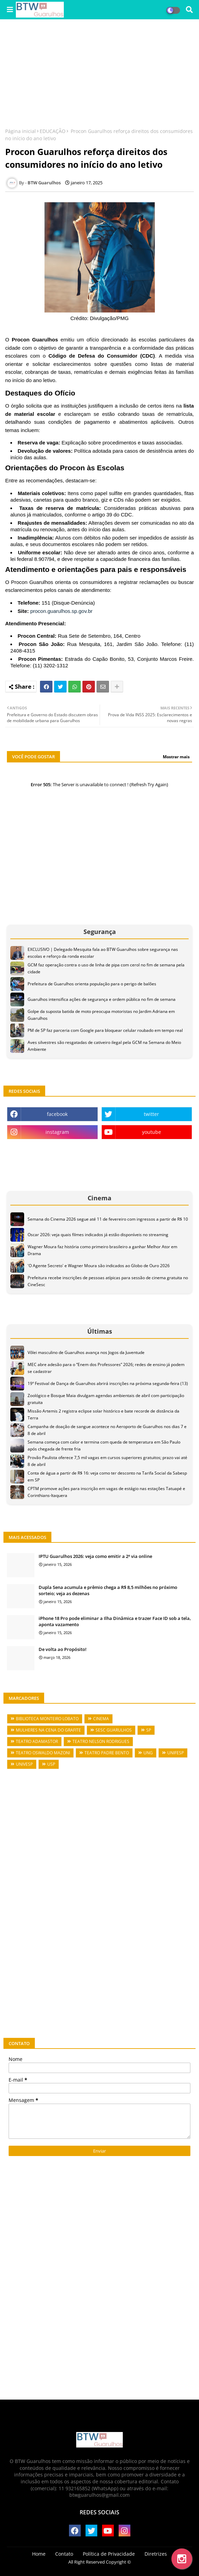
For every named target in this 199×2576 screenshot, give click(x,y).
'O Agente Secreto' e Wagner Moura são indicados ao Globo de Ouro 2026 (99, 1266)
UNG (148, 1753)
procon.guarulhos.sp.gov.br (61, 611)
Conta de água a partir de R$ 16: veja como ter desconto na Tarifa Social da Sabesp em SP (107, 1476)
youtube (151, 1132)
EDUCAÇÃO (53, 131)
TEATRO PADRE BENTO (106, 1753)
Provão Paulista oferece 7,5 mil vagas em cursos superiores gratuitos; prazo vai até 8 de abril (107, 1461)
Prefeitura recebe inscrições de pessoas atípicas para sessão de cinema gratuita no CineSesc (108, 1281)
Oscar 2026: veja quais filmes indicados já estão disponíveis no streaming (98, 1235)
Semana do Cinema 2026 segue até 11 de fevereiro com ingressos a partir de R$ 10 (108, 1219)
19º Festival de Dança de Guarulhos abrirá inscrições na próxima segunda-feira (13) (108, 1383)
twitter (151, 1114)
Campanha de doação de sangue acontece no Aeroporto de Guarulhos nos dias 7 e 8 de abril (107, 1430)
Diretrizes (156, 2554)
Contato (64, 2554)
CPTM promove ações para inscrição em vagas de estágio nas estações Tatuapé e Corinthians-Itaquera (106, 1492)
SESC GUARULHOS (114, 1730)
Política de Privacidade (109, 2554)
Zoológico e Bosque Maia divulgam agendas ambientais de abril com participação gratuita (106, 1399)
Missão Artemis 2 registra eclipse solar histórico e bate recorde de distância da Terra (103, 1414)
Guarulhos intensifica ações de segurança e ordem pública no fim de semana (102, 999)
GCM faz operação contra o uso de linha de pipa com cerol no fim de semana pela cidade (106, 968)
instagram (57, 1132)
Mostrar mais (176, 757)
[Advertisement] (99, 74)
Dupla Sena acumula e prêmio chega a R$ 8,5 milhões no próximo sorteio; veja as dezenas (108, 1590)
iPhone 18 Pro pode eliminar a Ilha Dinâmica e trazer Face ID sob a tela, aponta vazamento (115, 1621)
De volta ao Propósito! (63, 1649)
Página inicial (20, 131)
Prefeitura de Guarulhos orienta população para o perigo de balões (92, 984)
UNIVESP (24, 1764)
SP (148, 1730)
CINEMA (101, 1719)
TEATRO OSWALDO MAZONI (43, 1753)
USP (51, 1764)
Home (39, 2554)
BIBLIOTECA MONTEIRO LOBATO (47, 1719)
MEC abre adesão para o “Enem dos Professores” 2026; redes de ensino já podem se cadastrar (106, 1368)
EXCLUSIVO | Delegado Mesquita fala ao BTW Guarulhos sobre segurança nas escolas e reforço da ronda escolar (103, 952)
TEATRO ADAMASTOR (37, 1741)
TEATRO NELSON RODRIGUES (100, 1741)
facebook (57, 1114)
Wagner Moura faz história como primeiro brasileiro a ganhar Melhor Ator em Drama (102, 1250)
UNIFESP (175, 1753)
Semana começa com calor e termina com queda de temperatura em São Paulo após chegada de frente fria (104, 1445)
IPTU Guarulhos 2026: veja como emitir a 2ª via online (95, 1556)
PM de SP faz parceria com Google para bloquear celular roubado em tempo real (105, 1030)
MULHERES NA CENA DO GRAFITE (48, 1730)
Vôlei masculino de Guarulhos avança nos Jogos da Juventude (86, 1352)
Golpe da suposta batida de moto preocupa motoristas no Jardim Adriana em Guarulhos (101, 1014)
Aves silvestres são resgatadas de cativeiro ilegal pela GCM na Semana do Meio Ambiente (104, 1045)
